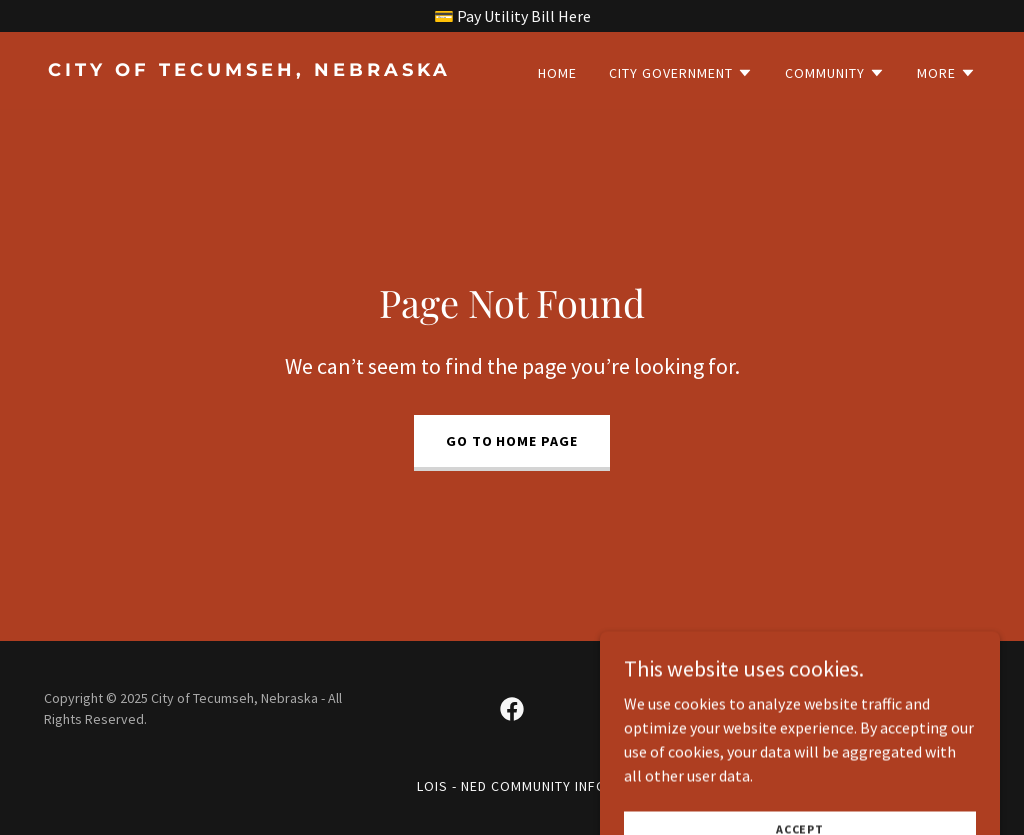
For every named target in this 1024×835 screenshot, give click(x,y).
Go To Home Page (512, 441)
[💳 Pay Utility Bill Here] (512, 16)
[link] (272, 70)
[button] (681, 73)
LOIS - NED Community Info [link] (512, 786)
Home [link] (557, 73)
